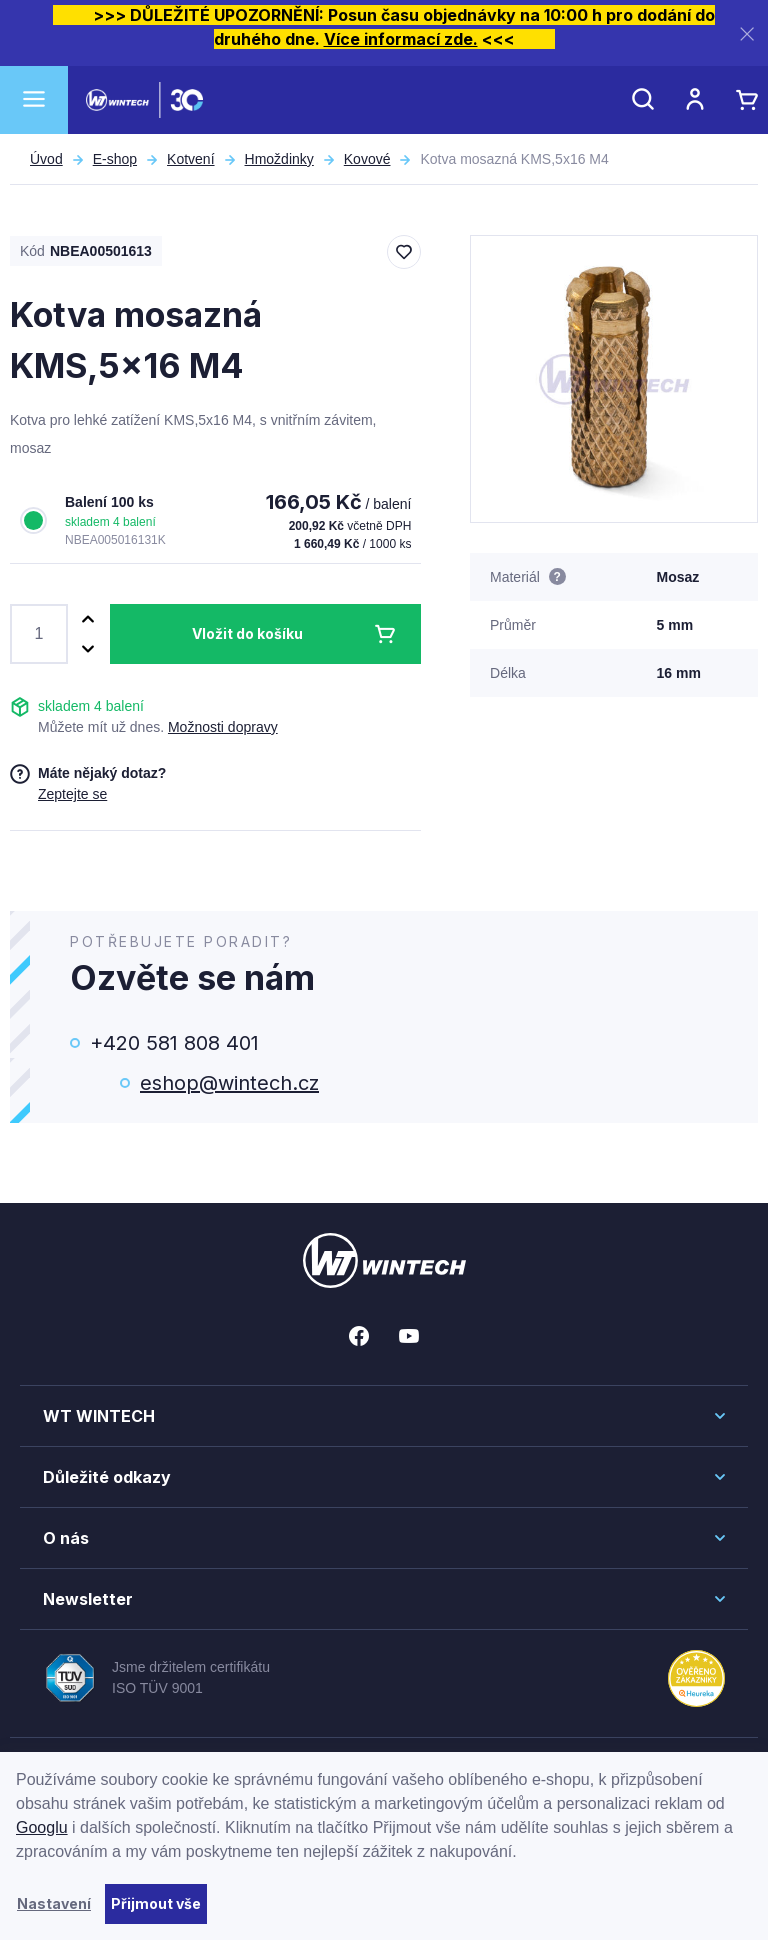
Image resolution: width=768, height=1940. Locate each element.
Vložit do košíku (247, 633)
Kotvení (190, 159)
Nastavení (54, 1903)
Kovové (367, 159)
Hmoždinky (279, 159)
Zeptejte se (72, 794)
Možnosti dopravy (223, 727)
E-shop (115, 159)
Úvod (46, 159)
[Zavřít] (747, 33)
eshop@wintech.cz (229, 1083)
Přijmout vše (156, 1903)
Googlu (42, 1827)
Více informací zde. (401, 39)
